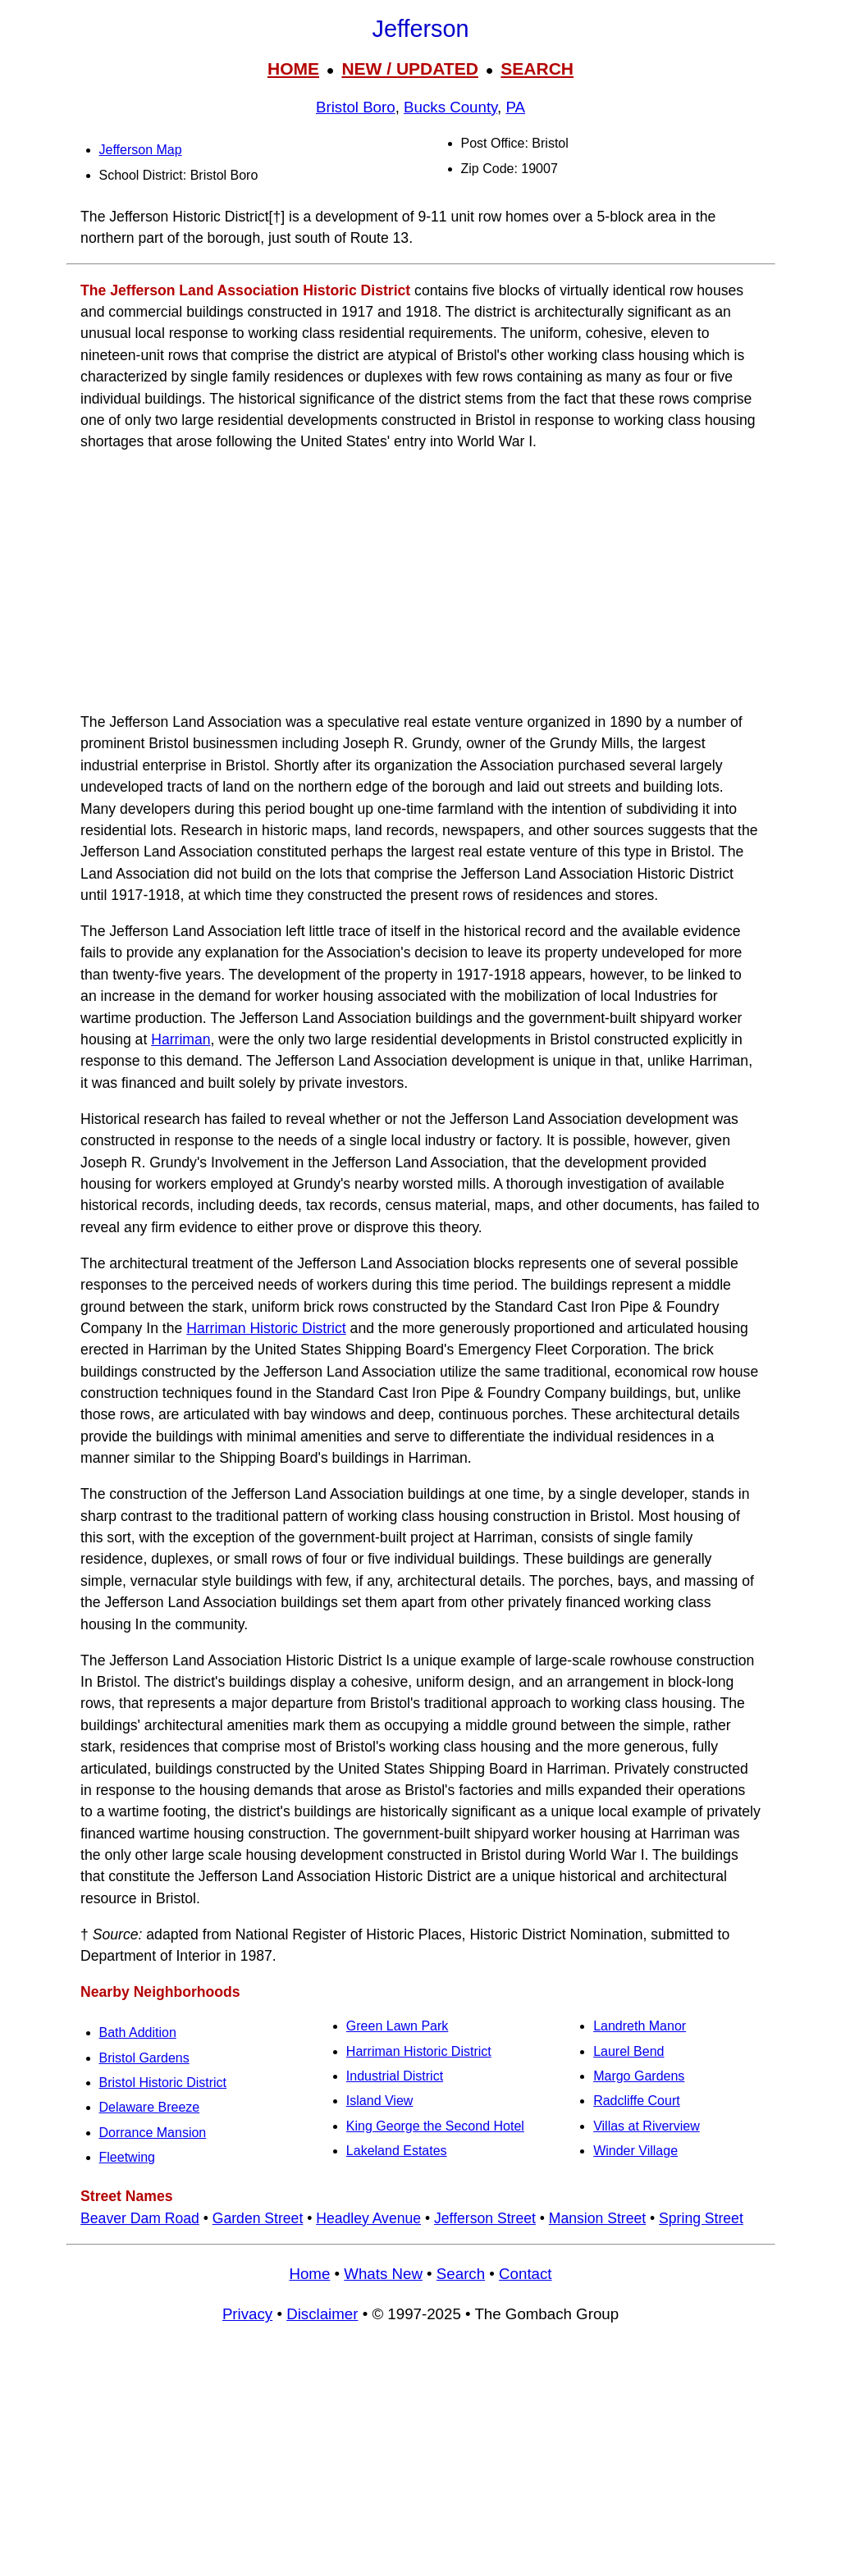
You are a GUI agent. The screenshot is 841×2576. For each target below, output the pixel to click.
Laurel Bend (628, 2051)
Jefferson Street (485, 2218)
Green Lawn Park (397, 2026)
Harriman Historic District (266, 1328)
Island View (380, 2101)
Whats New (383, 2273)
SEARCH (537, 68)
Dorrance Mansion (153, 2133)
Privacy (247, 2314)
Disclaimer (322, 2314)
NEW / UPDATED (409, 68)
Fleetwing (127, 2157)
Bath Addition (137, 2032)
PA (515, 107)
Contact (525, 2273)
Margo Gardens (638, 2076)
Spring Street (701, 2218)
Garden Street (258, 2218)
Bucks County (450, 107)
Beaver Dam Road (139, 2218)
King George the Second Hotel (435, 2126)
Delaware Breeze (149, 2107)
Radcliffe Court (636, 2101)
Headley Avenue (368, 2218)
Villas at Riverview (646, 2126)
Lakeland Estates (396, 2151)
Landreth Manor (639, 2026)
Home (309, 2273)
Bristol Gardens (144, 2058)
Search (460, 2273)
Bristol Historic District (163, 2083)
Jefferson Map (140, 150)
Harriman (180, 1039)
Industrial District (394, 2076)
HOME (293, 68)
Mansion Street (597, 2218)
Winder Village (635, 2151)
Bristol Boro (355, 107)
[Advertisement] (420, 582)
